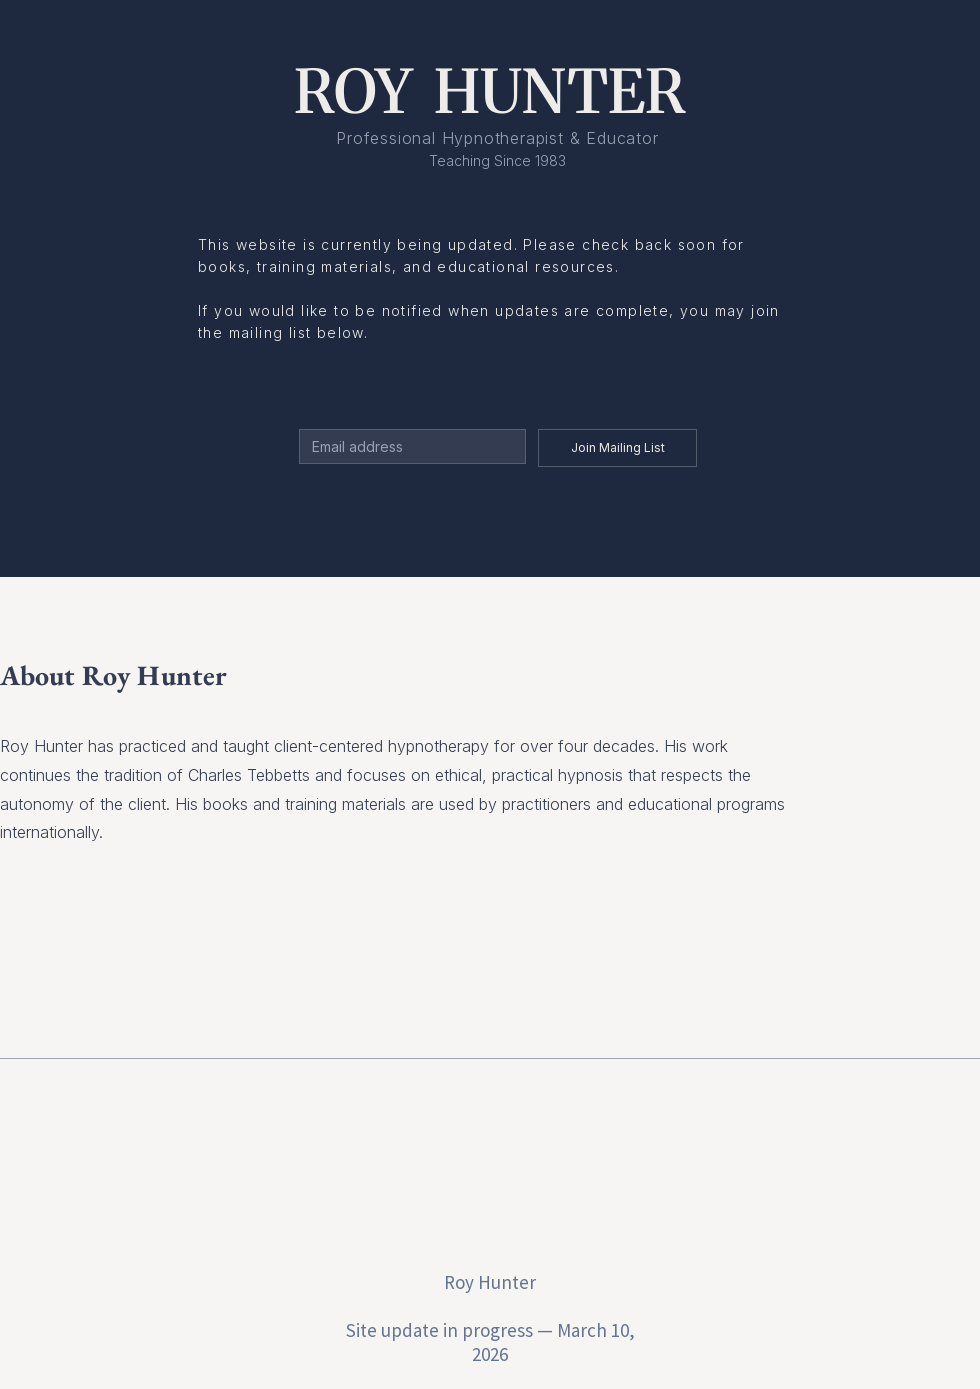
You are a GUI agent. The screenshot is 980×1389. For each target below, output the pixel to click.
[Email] (406, 446)
